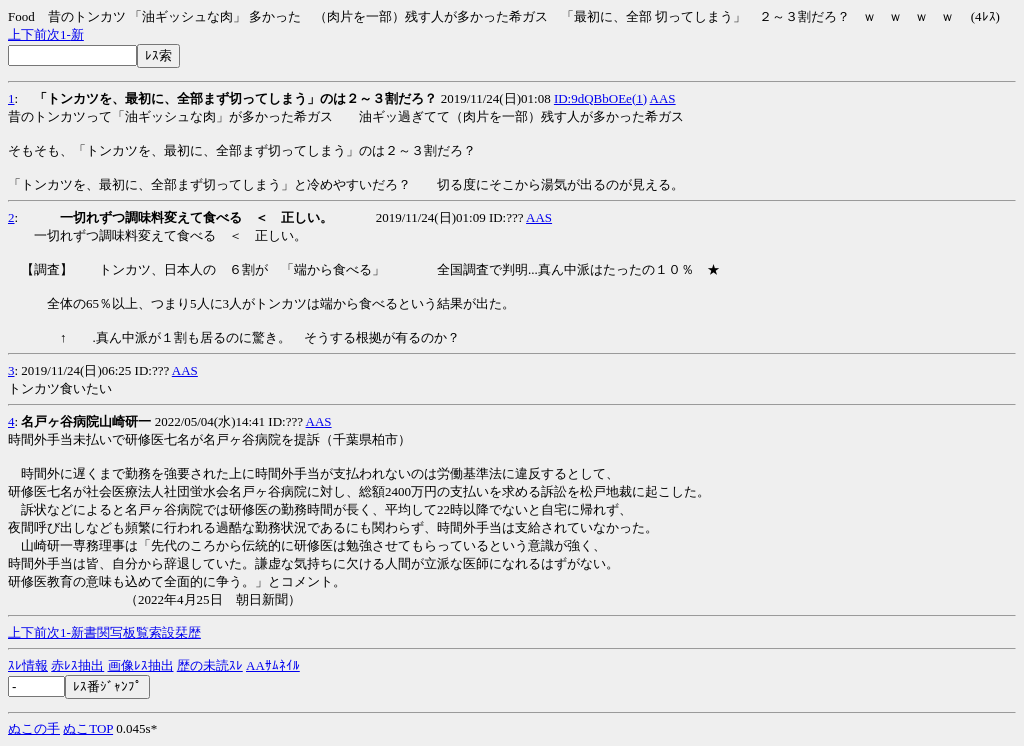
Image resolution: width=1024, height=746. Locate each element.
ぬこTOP (88, 728)
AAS (663, 98)
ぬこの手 (34, 728)
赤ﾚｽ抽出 (77, 665)
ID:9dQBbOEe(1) (600, 98)
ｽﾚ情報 (28, 665)
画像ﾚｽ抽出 (141, 665)
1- (65, 34)
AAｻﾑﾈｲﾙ (273, 665)
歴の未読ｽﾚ (210, 665)
